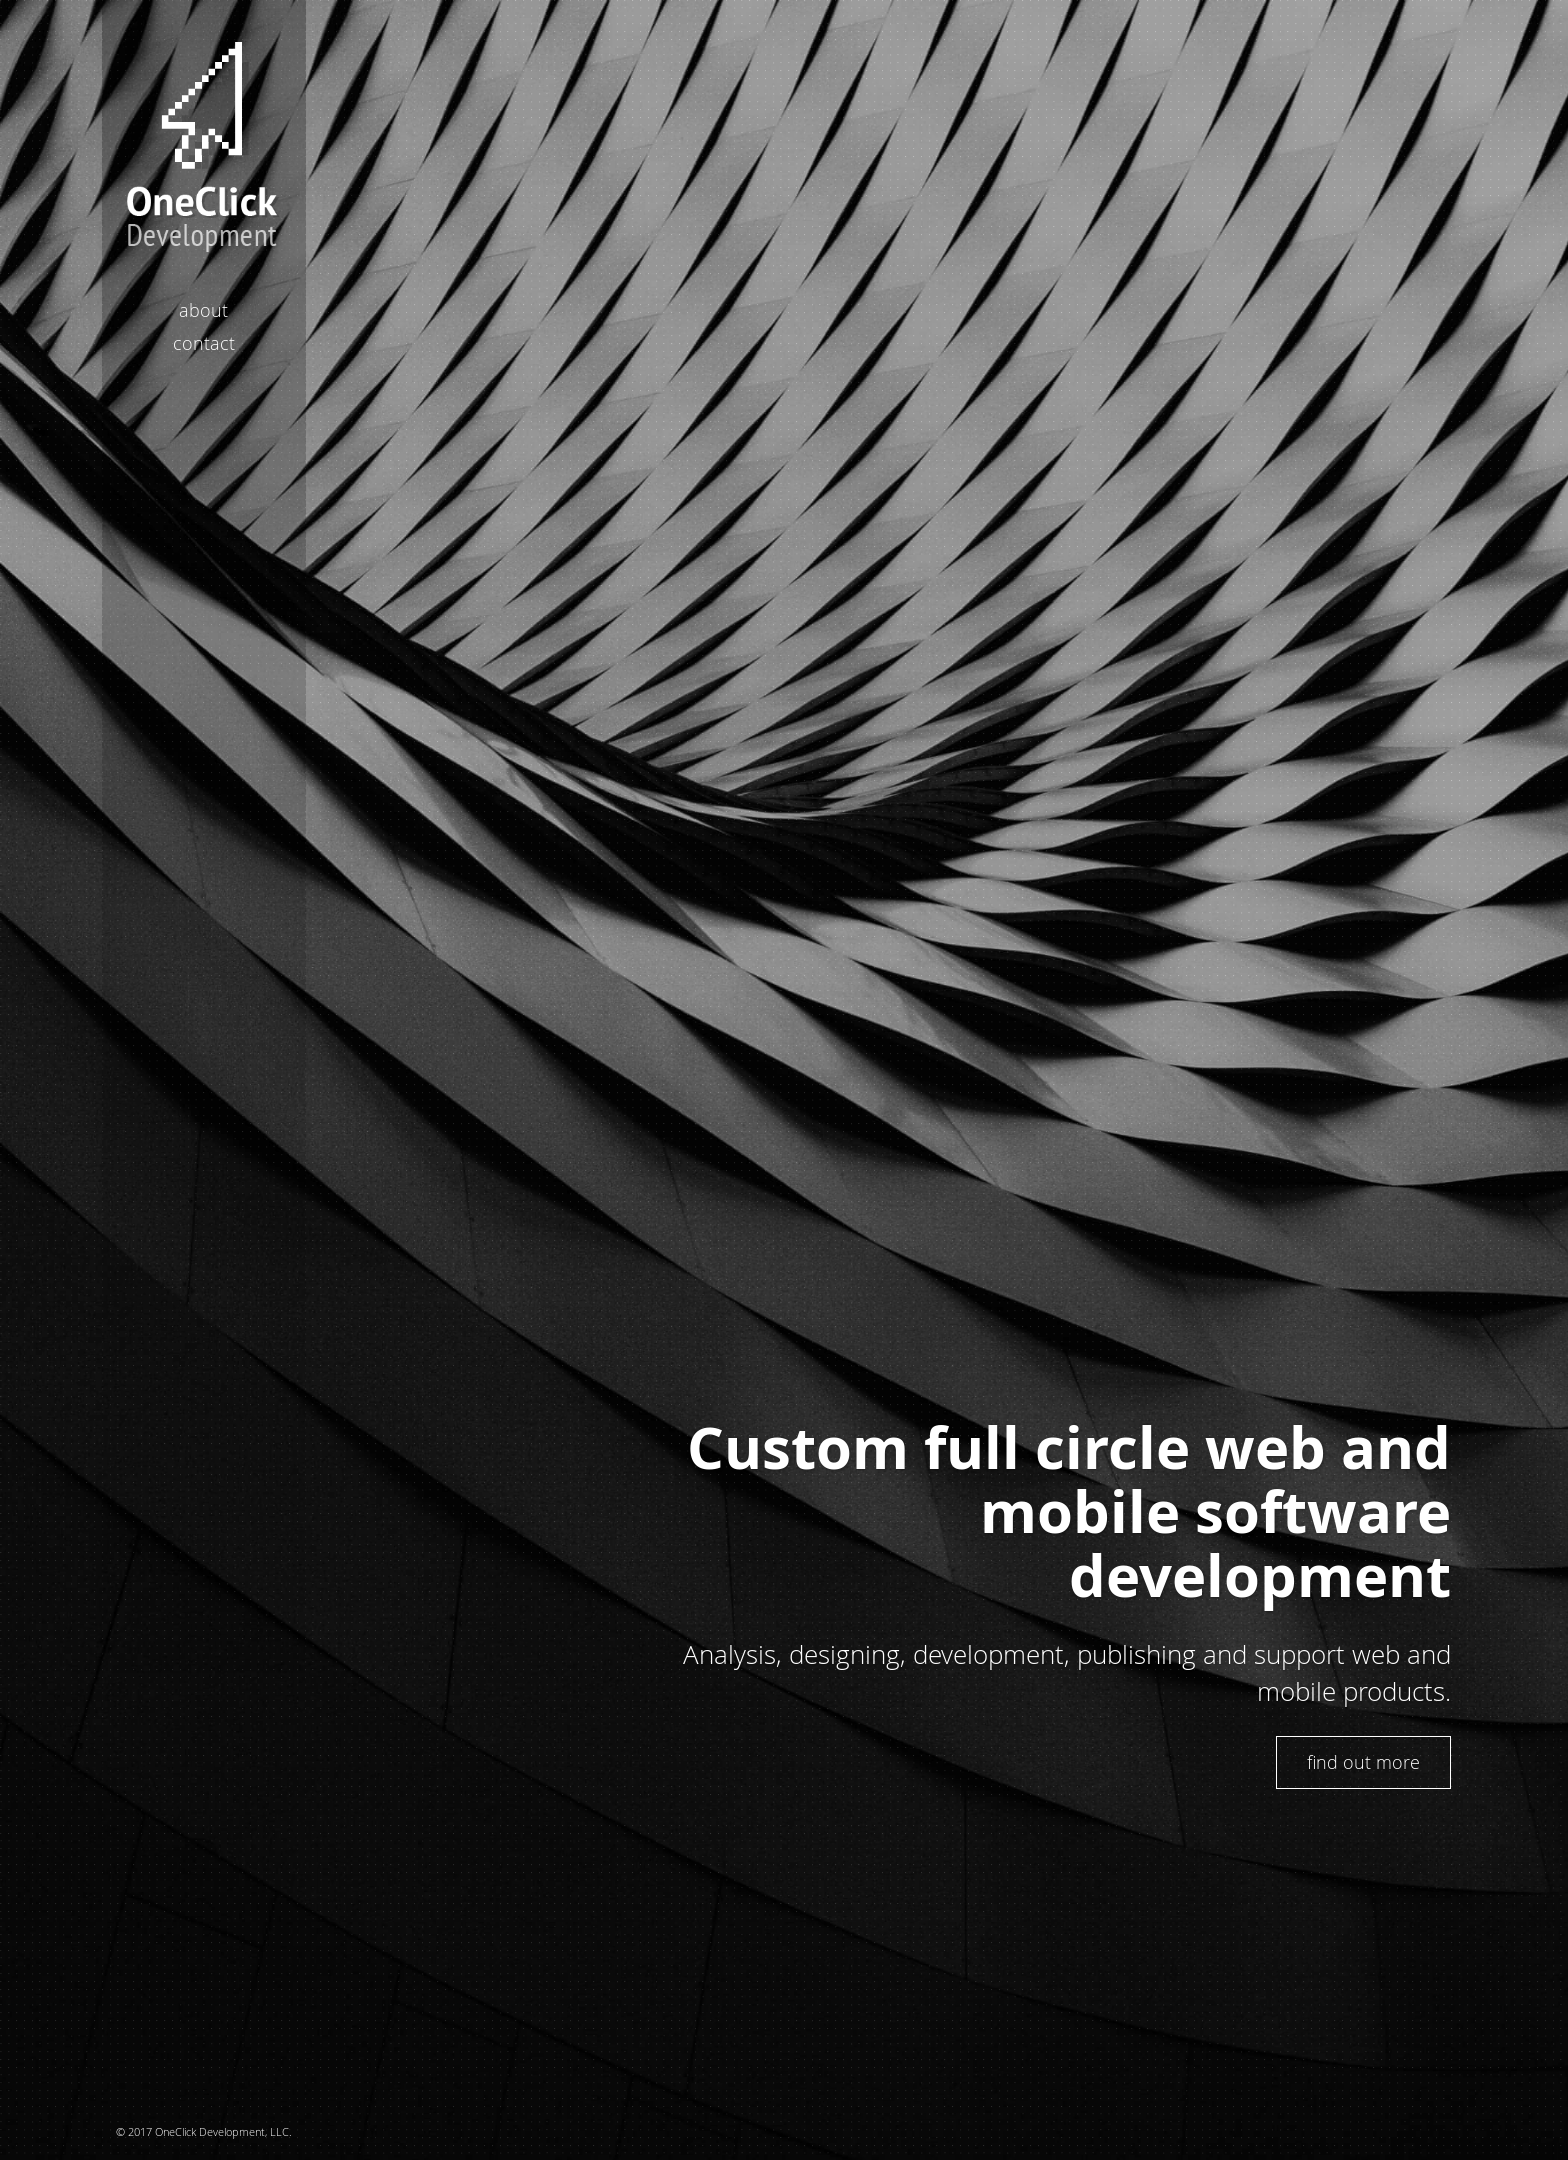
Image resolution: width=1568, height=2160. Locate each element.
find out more (1363, 1762)
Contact (204, 343)
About (203, 310)
